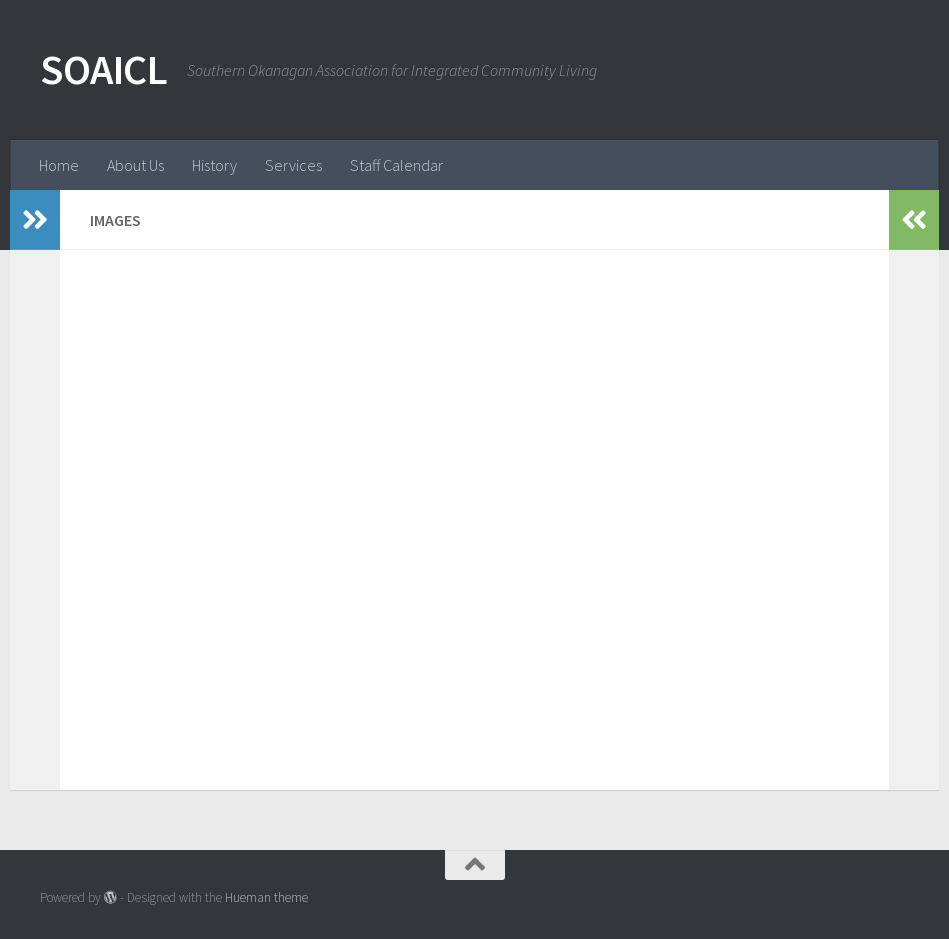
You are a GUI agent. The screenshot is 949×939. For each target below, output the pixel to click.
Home (59, 165)
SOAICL (103, 69)
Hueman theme (266, 897)
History (214, 165)
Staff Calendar (396, 165)
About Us (135, 165)
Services (293, 165)
